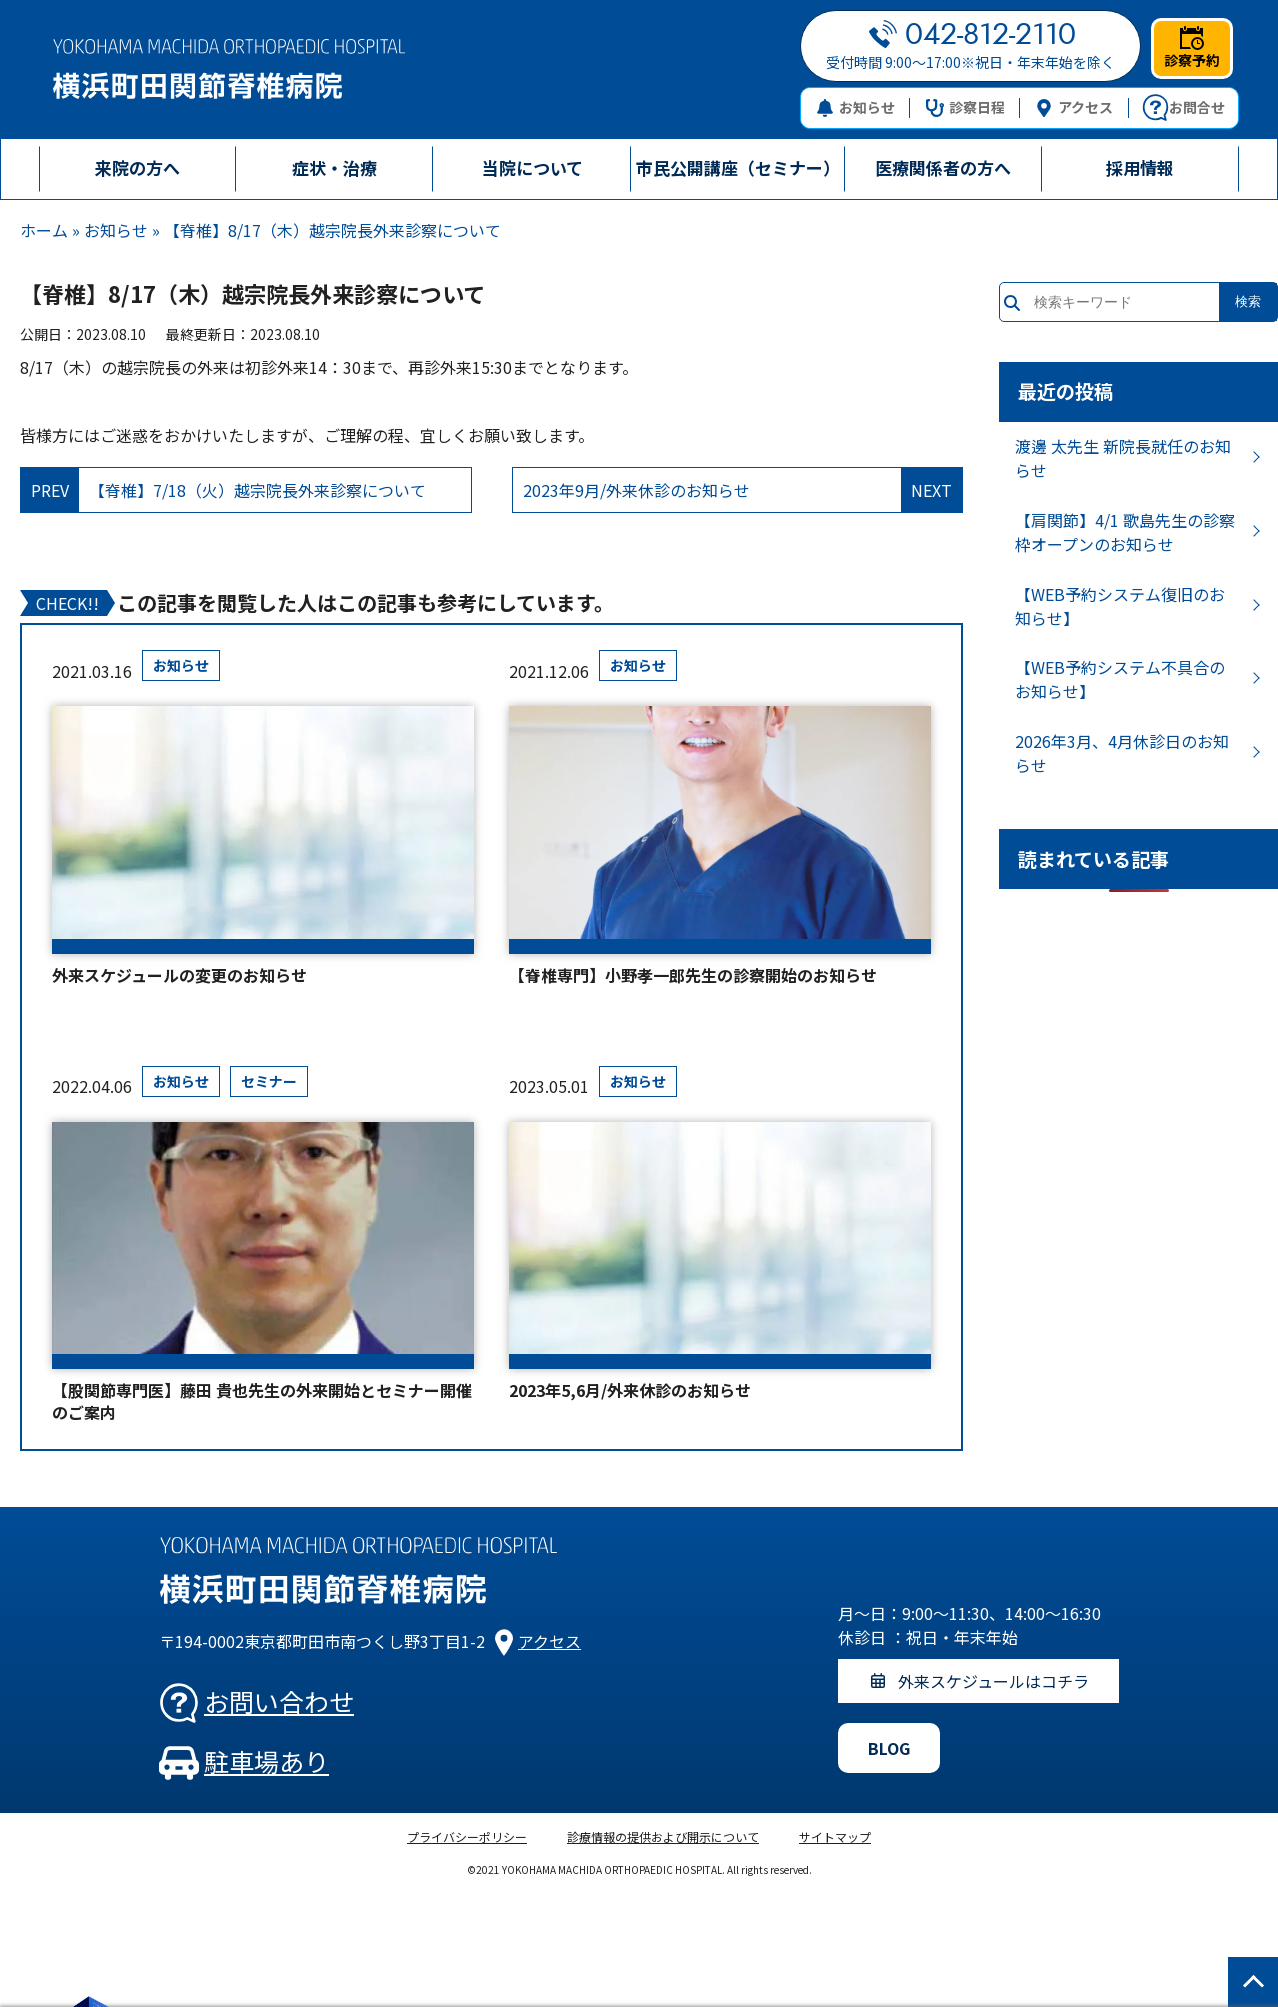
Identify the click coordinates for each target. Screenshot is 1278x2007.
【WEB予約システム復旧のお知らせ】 (1120, 606)
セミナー (269, 1081)
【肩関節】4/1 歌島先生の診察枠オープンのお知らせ (1125, 532)
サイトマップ (835, 1836)
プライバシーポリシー (467, 1836)
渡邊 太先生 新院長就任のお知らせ (1123, 458)
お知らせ (855, 107)
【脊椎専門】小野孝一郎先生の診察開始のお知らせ (693, 975)
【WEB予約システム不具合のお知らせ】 (1120, 679)
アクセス (1074, 107)
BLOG (889, 1748)
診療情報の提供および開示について (663, 1836)
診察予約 (1192, 48)
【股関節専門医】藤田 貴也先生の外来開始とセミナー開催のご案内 (262, 1401)
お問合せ (1183, 108)
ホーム (44, 230)
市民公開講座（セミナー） (738, 167)
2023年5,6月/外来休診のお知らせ (630, 1390)
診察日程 (965, 107)
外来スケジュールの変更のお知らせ (179, 975)
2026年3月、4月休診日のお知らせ (1122, 753)
